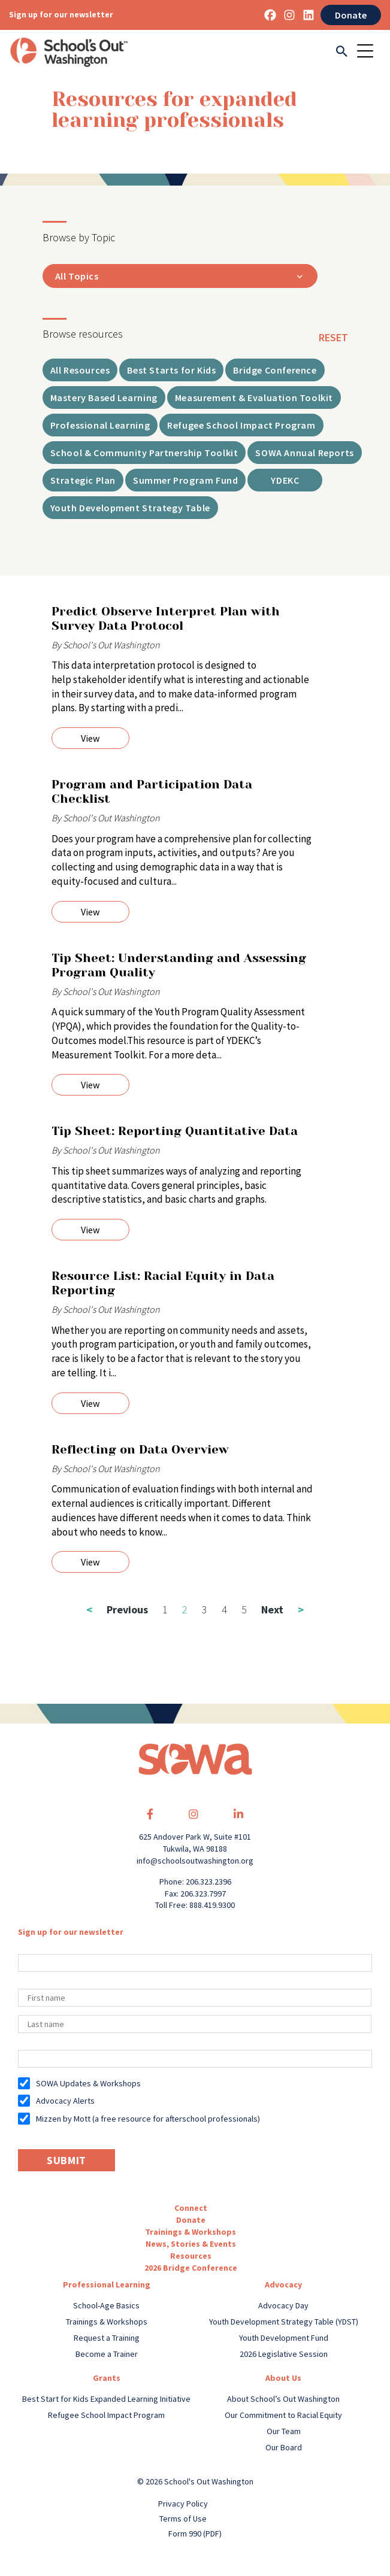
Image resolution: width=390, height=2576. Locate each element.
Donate (351, 15)
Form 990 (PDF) (195, 2533)
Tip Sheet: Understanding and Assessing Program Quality (179, 965)
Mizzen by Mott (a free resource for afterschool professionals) (148, 2118)
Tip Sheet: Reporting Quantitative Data (175, 1131)
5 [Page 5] (244, 1609)
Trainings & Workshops (190, 2231)
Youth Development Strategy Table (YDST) (283, 2321)
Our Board (283, 2447)
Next (282, 1609)
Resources (190, 2255)
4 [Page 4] (224, 1609)
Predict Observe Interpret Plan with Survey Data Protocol (166, 619)
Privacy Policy (183, 2503)
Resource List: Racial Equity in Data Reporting (163, 1283)
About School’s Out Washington (283, 2398)
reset (333, 337)
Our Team (284, 2431)
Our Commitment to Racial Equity (283, 2415)
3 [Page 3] (204, 1609)
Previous (117, 1609)
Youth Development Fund (283, 2337)
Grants (106, 2377)
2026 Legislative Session (284, 2354)
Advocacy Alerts (65, 2100)
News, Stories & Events (191, 2243)
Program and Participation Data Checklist (152, 792)
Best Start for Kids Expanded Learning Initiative (106, 2398)
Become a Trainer (106, 2354)
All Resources (80, 370)
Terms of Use (183, 2518)
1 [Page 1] (165, 1609)
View (90, 738)
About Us (283, 2377)
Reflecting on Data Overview (140, 1450)
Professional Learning (106, 2284)
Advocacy (283, 2284)
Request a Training (107, 2337)
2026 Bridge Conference (190, 2267)
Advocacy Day (283, 2305)
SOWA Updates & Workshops (88, 2083)
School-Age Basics (106, 2305)
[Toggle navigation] (369, 52)
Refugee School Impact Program (106, 2415)
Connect (190, 2207)
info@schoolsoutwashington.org (195, 1860)
